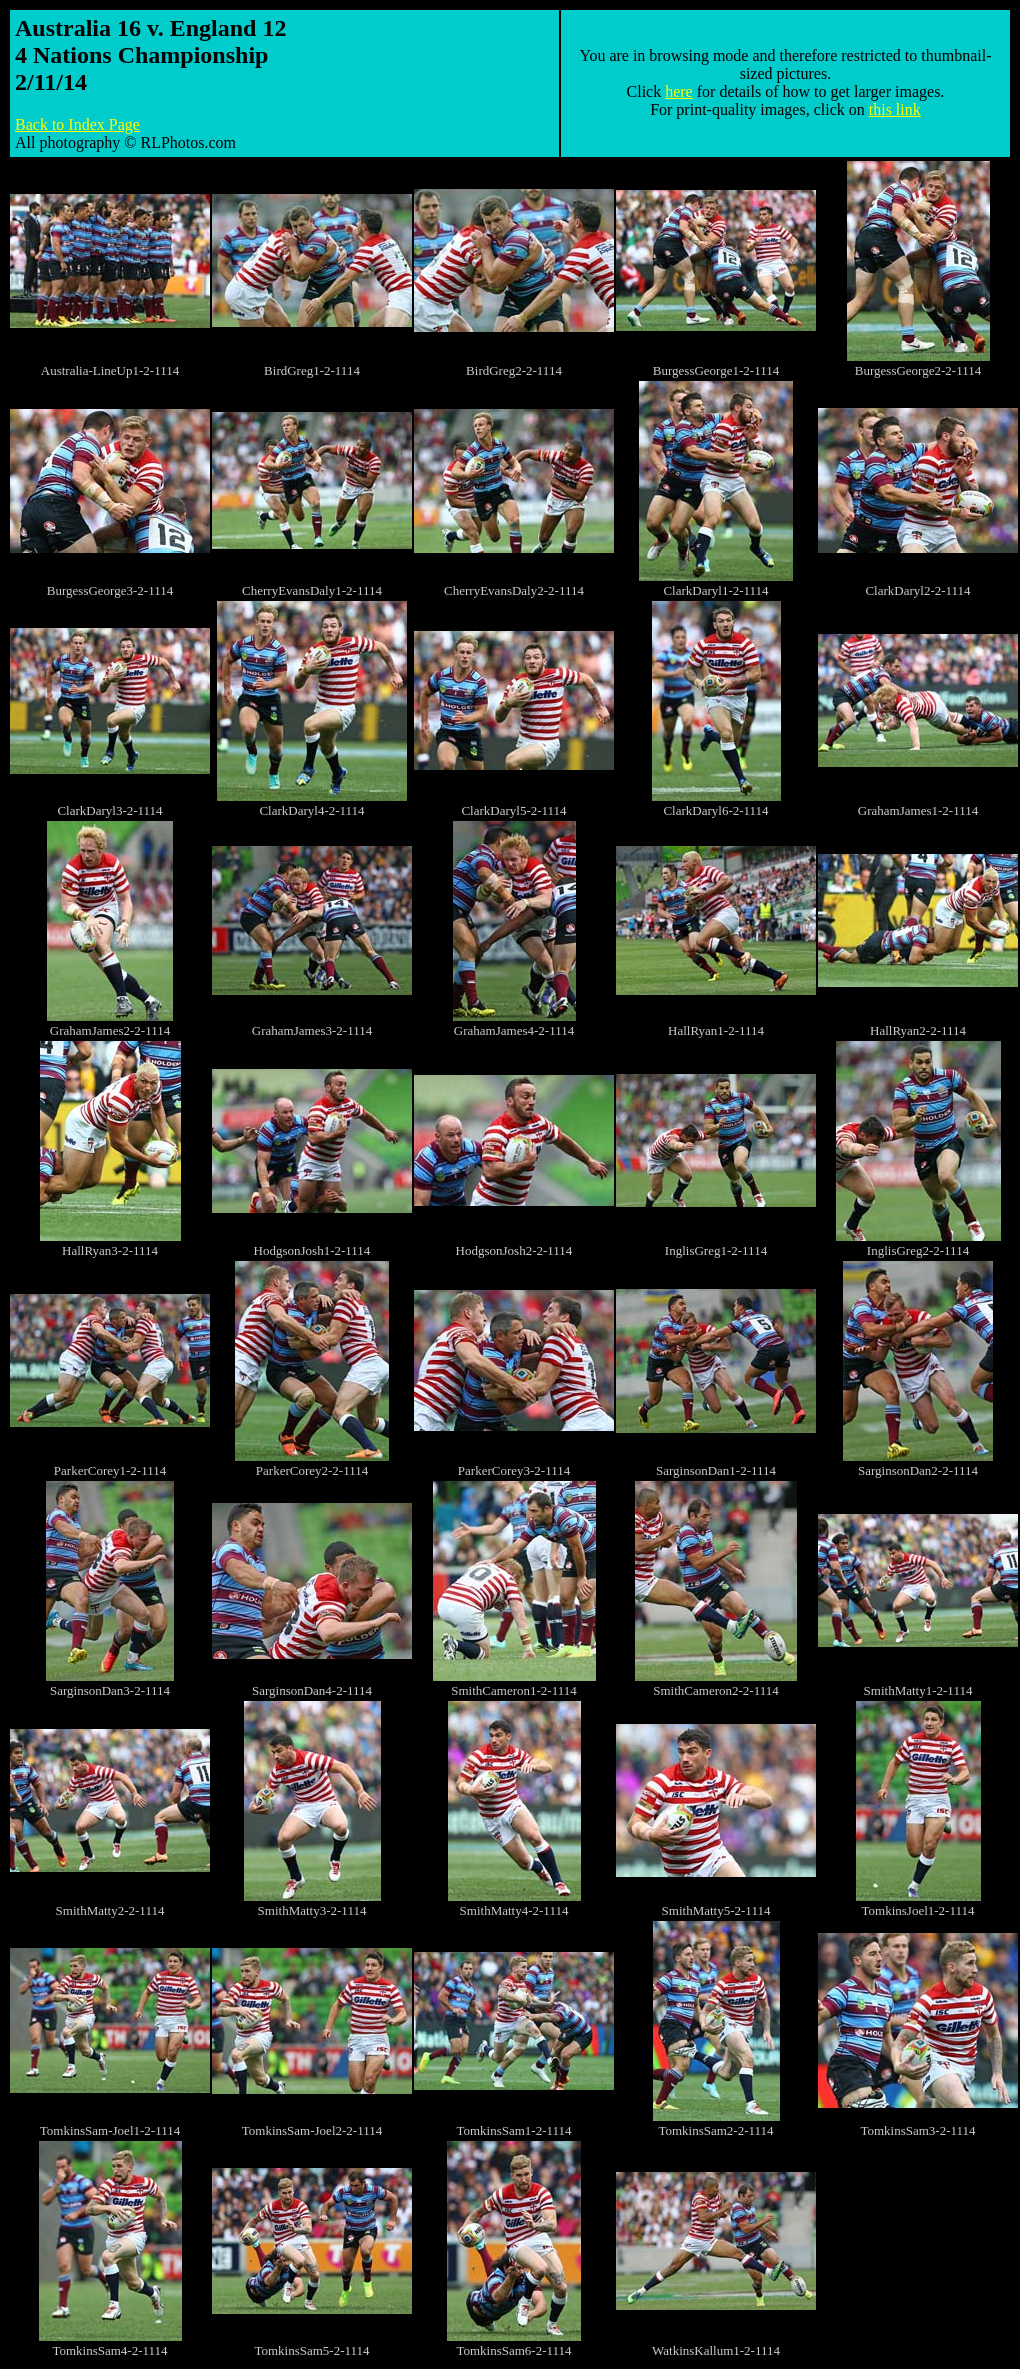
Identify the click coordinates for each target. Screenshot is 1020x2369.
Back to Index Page (77, 124)
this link (895, 109)
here (679, 91)
